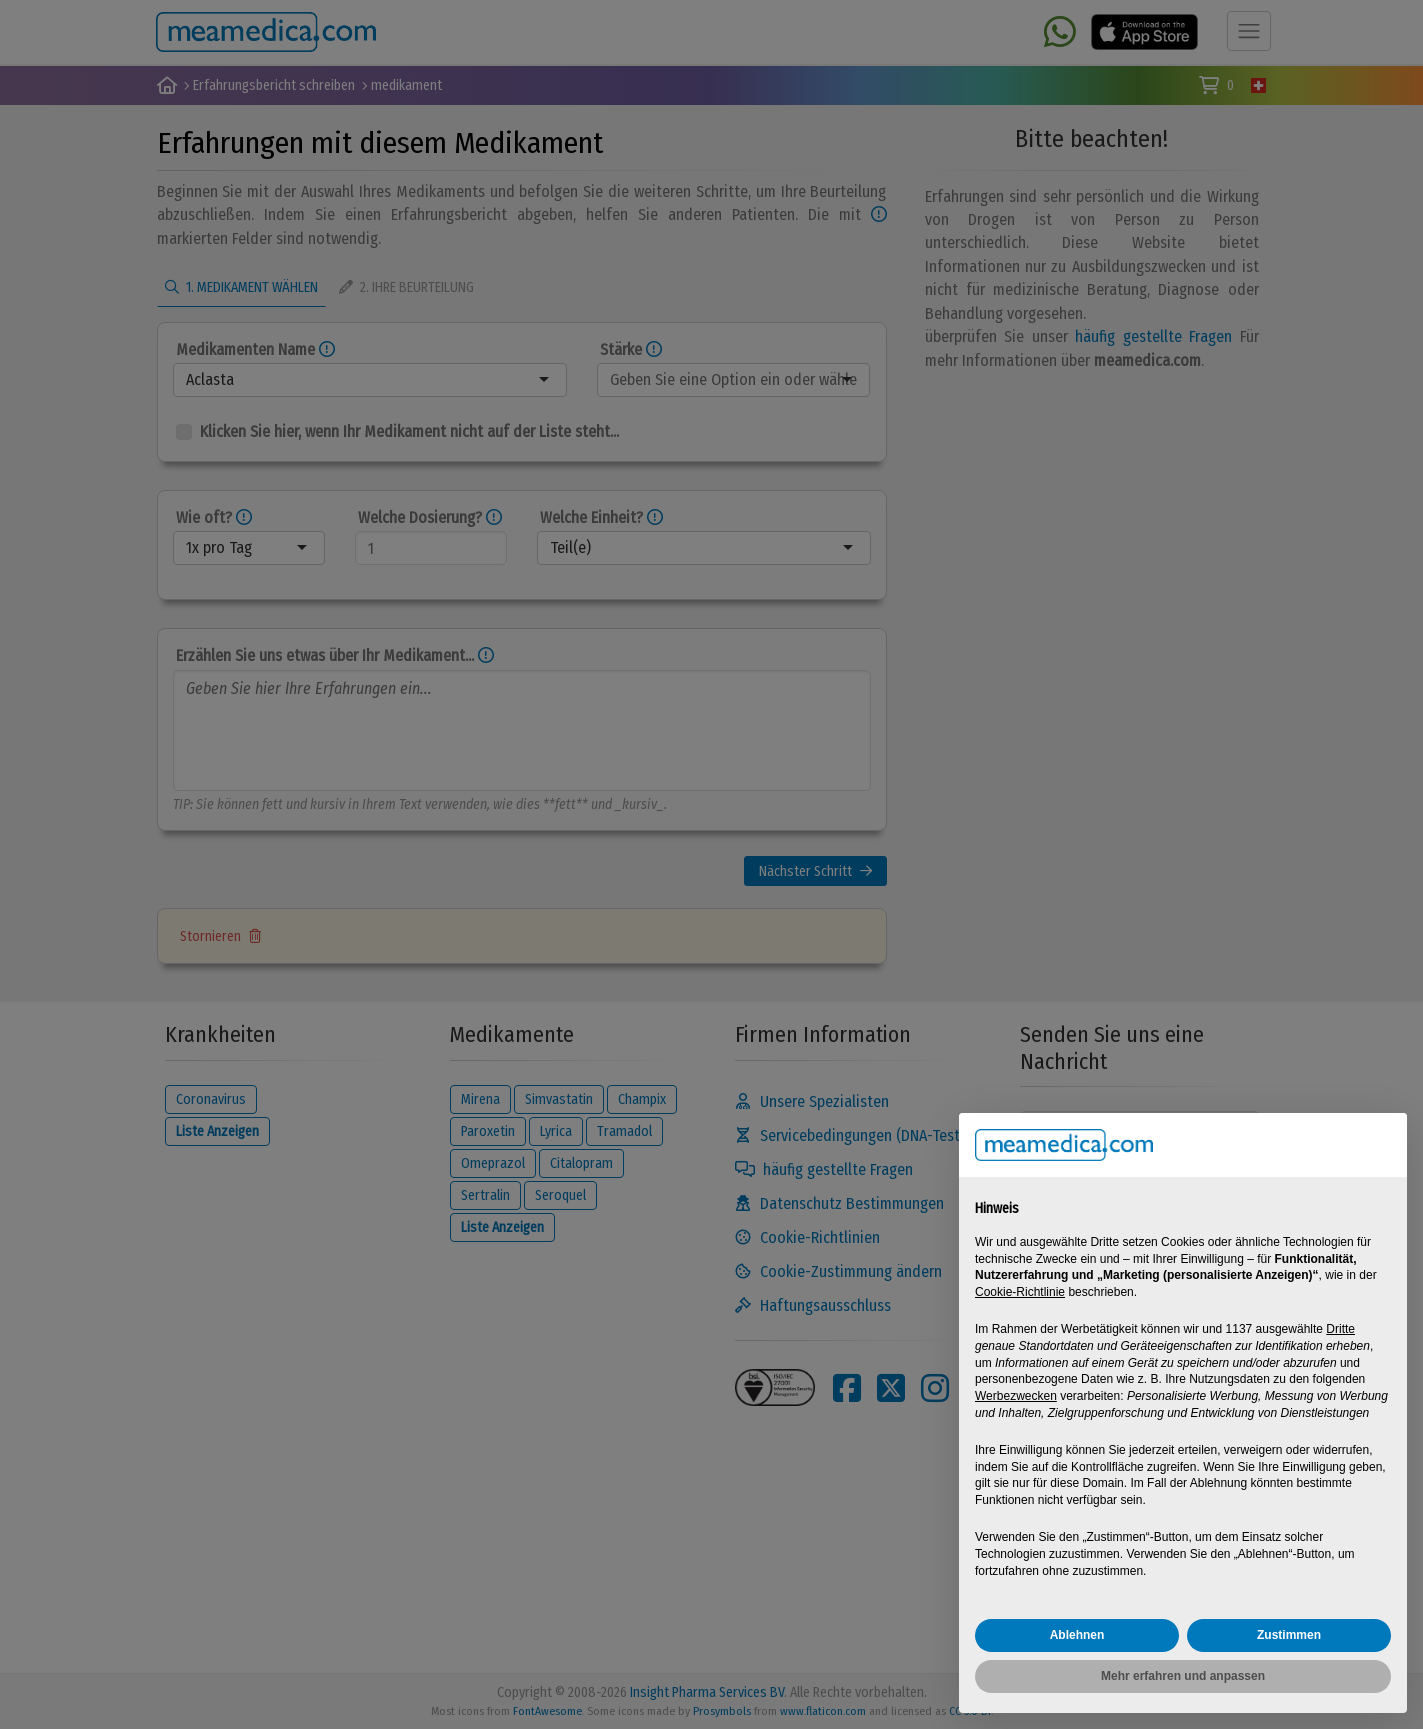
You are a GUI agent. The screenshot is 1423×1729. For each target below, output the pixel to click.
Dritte (1340, 1329)
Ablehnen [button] (1077, 1635)
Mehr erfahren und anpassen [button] (1183, 1676)
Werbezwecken (1016, 1396)
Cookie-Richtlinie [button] (1020, 1292)
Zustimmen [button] (1289, 1635)
